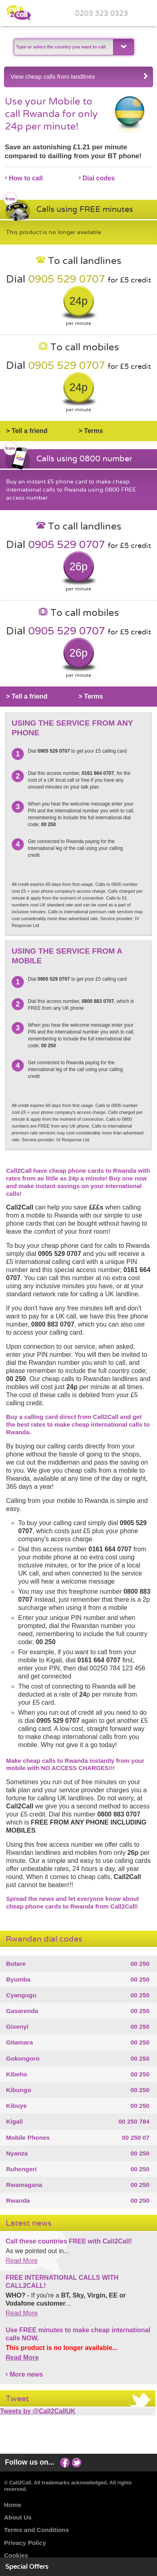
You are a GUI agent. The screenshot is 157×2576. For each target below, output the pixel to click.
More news (26, 2374)
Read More (22, 2260)
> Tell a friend (26, 430)
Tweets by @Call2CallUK (37, 2411)
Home (12, 2504)
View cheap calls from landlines (79, 76)
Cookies (16, 2555)
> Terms (91, 430)
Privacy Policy (25, 2542)
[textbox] (62, 47)
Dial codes (99, 178)
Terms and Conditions (36, 2529)
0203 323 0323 (101, 13)
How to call (26, 178)
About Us (17, 2517)
